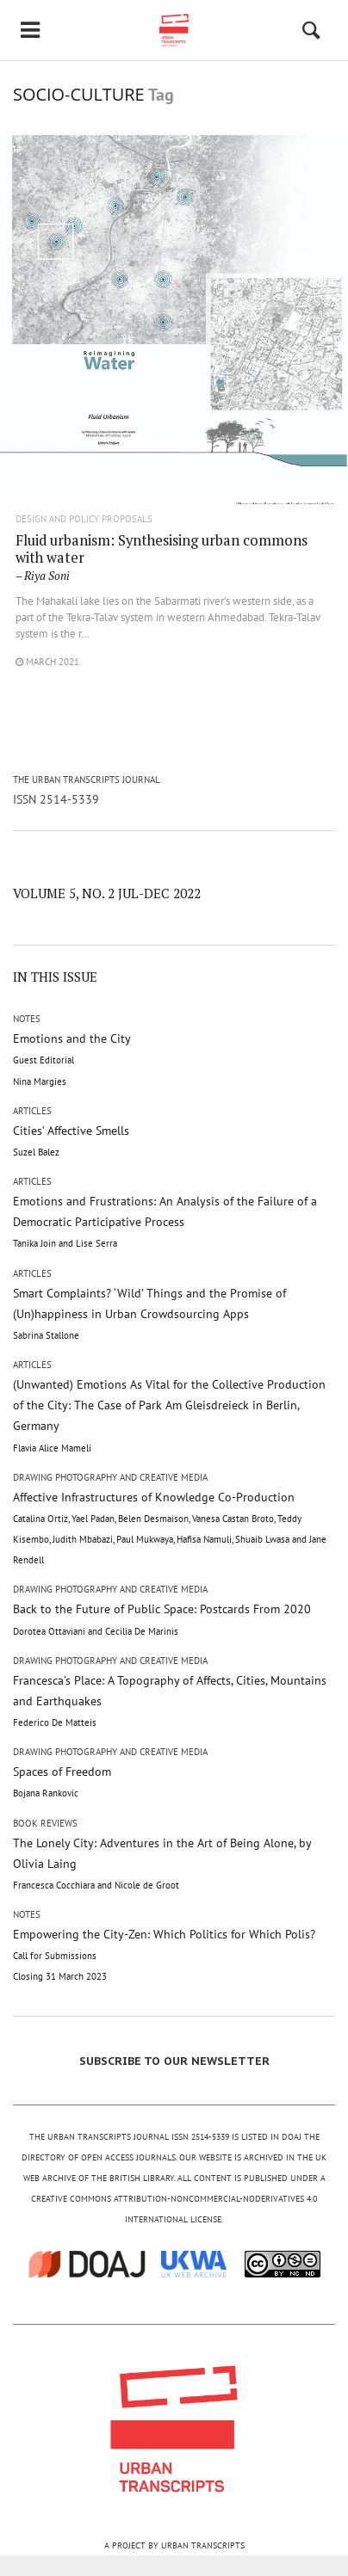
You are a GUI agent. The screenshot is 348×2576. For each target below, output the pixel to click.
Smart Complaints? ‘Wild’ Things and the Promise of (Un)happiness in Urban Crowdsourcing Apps (149, 1313)
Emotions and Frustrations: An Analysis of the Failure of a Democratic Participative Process (165, 1221)
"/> (174, 345)
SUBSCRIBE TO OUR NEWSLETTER (174, 2061)
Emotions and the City (72, 1059)
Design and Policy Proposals (84, 519)
